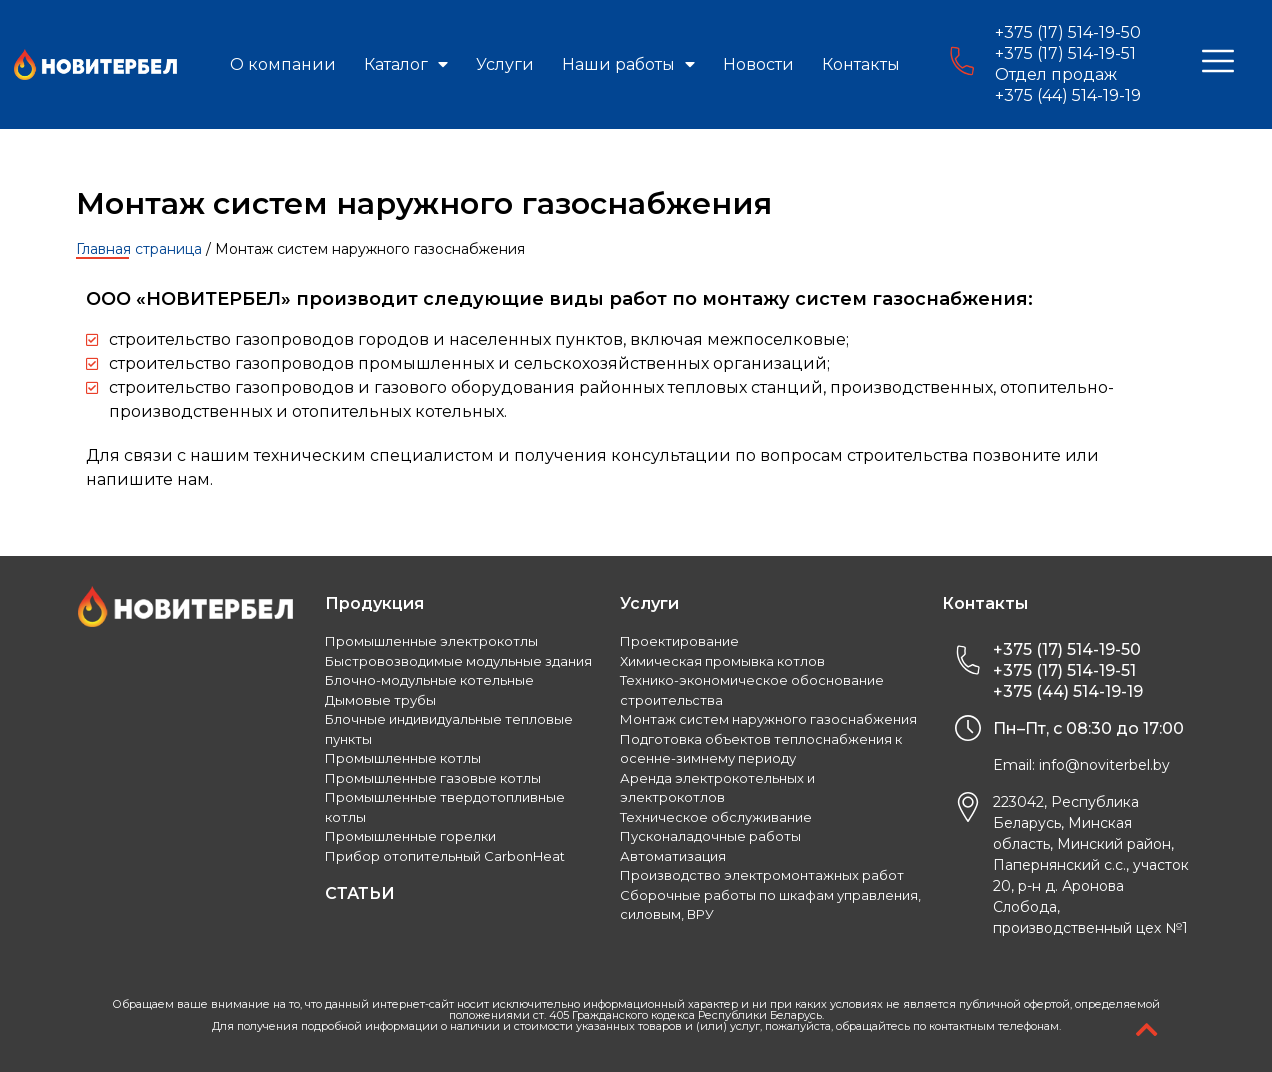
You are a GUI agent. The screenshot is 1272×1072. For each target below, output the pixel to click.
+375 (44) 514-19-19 (1068, 95)
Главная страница (139, 249)
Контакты (861, 64)
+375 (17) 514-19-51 (1065, 53)
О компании (283, 64)
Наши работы (628, 64)
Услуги (505, 64)
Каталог (406, 64)
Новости (758, 64)
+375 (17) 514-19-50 (1068, 32)
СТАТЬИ (360, 893)
